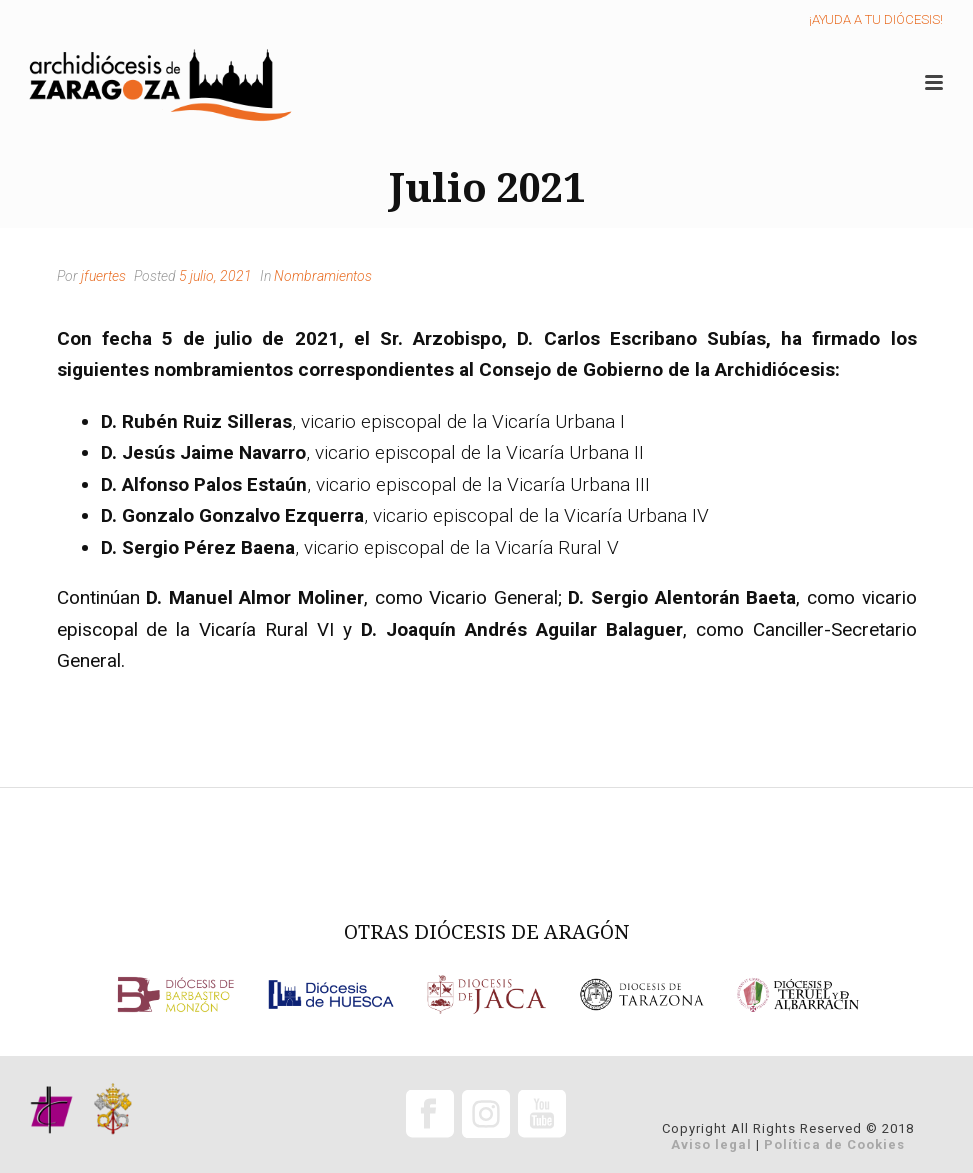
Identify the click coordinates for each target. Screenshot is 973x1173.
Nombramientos (323, 276)
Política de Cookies (834, 1144)
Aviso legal (711, 1144)
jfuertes (103, 276)
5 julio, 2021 (215, 276)
